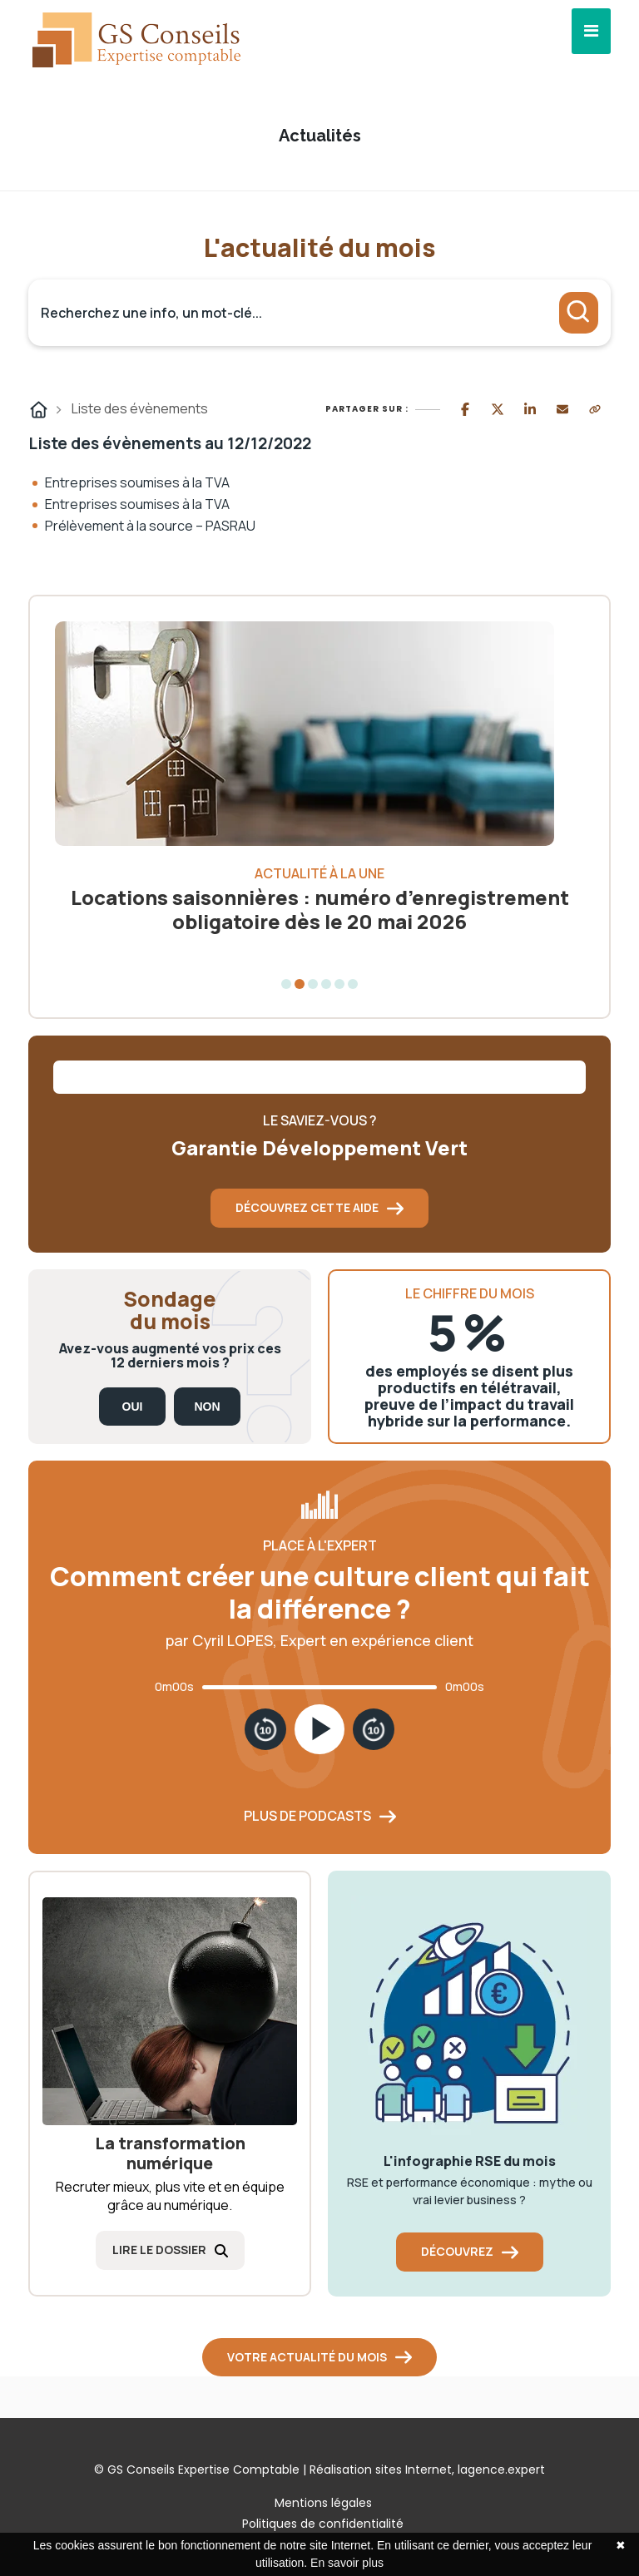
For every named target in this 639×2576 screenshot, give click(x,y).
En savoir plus (347, 2562)
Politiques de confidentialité (323, 2523)
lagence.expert (501, 2469)
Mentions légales (323, 2502)
